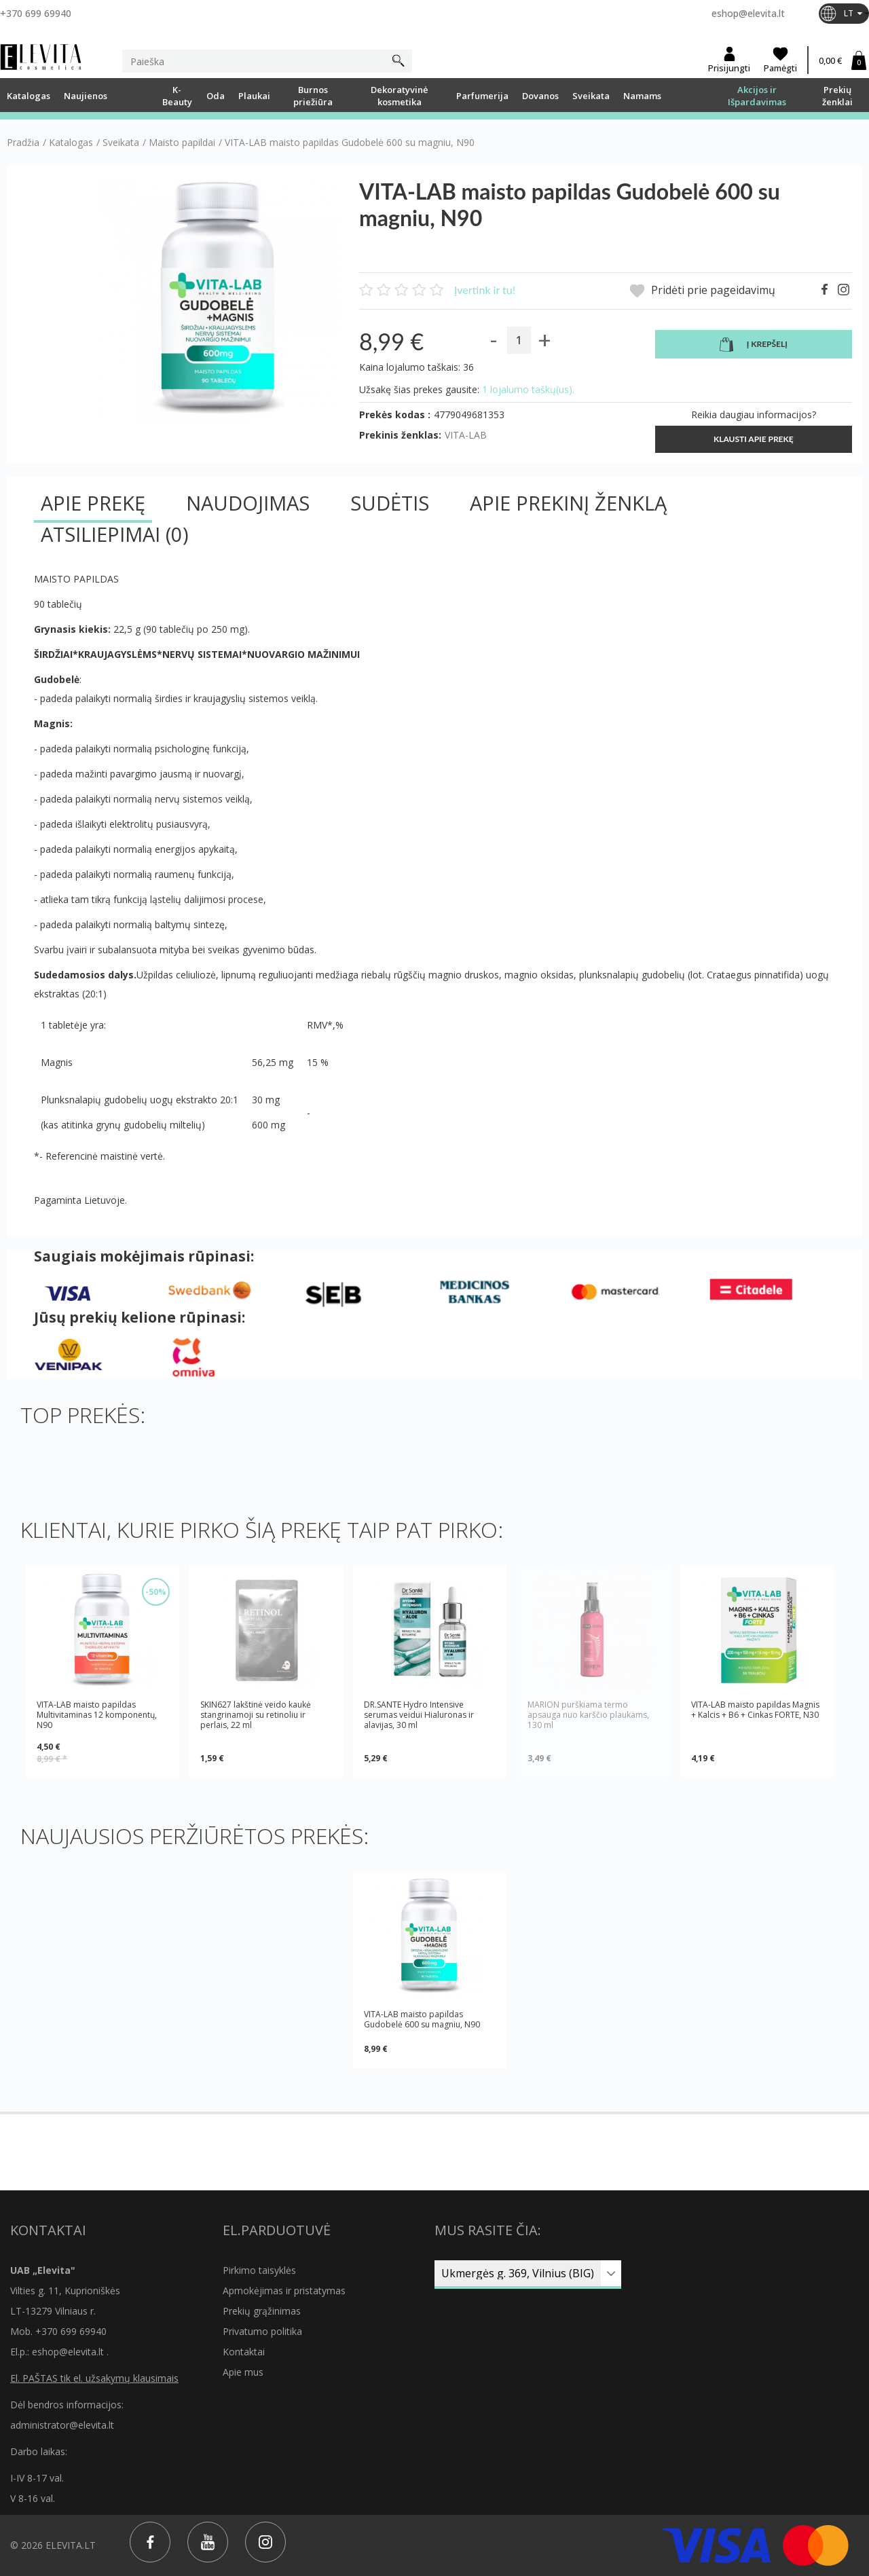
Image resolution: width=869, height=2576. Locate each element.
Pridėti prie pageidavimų (702, 291)
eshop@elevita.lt (748, 13)
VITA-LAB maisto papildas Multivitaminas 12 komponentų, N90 (97, 1714)
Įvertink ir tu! (484, 289)
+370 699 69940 (35, 13)
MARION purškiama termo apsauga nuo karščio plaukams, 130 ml (588, 1715)
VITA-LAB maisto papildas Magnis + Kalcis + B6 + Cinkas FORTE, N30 (755, 1710)
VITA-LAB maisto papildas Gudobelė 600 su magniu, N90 (422, 2019)
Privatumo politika (262, 2331)
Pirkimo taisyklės (259, 2270)
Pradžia (23, 142)
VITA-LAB (466, 434)
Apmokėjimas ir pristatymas (284, 2290)
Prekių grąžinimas (262, 2310)
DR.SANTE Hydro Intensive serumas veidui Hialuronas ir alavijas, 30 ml (419, 1715)
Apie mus (243, 2372)
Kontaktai (244, 2351)
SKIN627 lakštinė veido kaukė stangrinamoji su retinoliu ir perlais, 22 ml (255, 1715)
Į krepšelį (754, 345)
